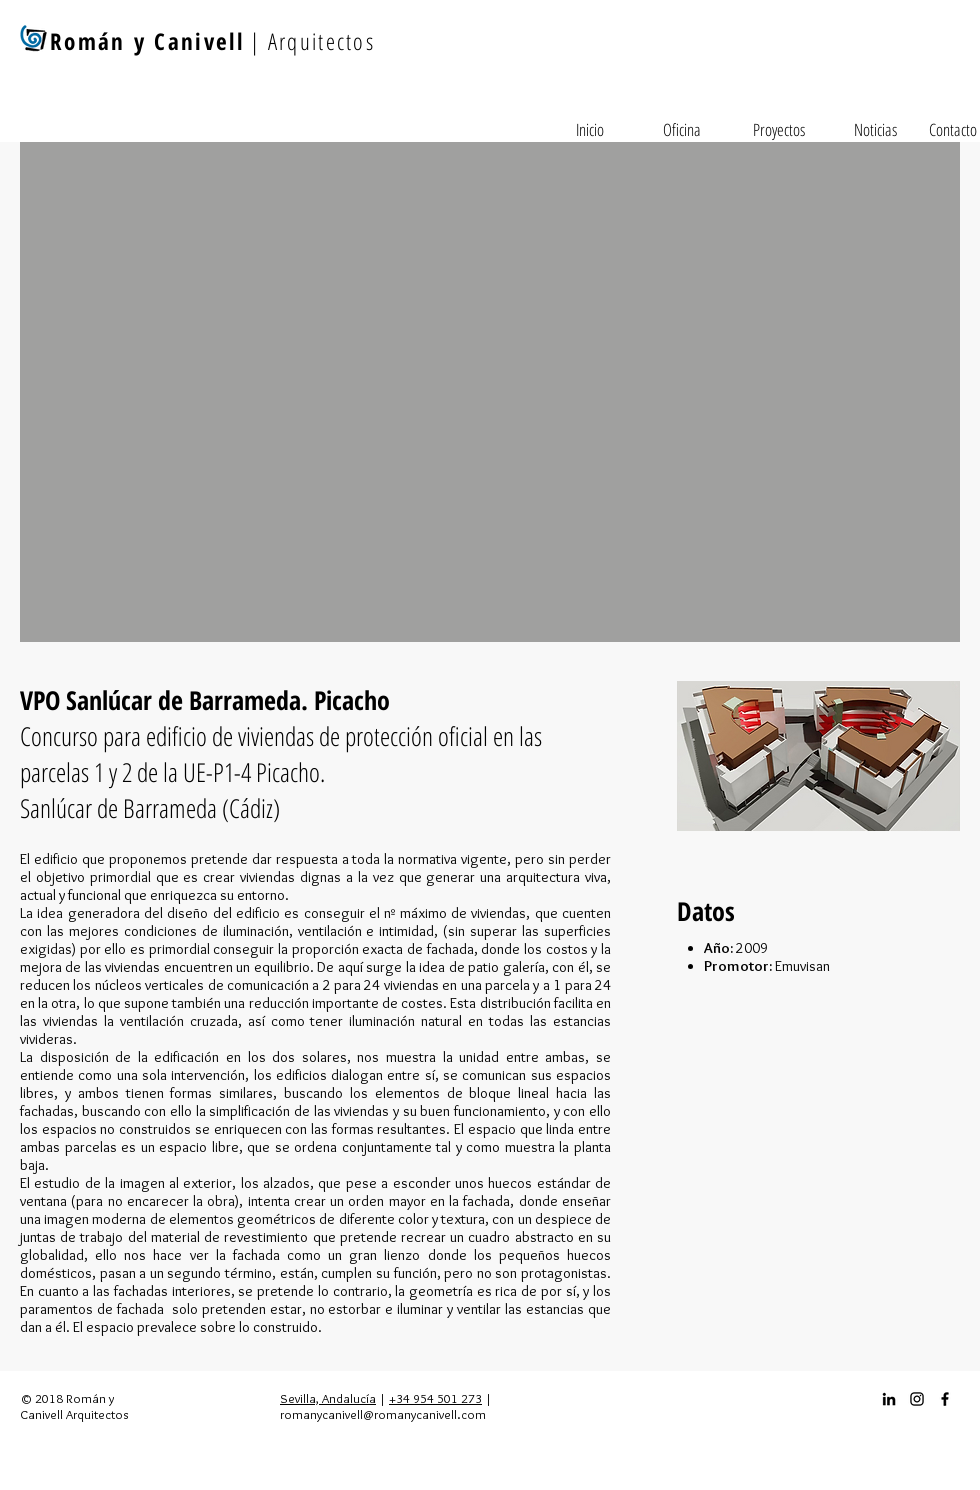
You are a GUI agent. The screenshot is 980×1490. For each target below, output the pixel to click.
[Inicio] (590, 130)
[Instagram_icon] (917, 1399)
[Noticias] (875, 130)
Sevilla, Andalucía (328, 1398)
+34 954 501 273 (435, 1398)
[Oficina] (682, 130)
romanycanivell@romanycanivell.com (383, 1414)
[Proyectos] (779, 130)
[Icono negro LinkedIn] (889, 1399)
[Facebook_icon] (945, 1399)
